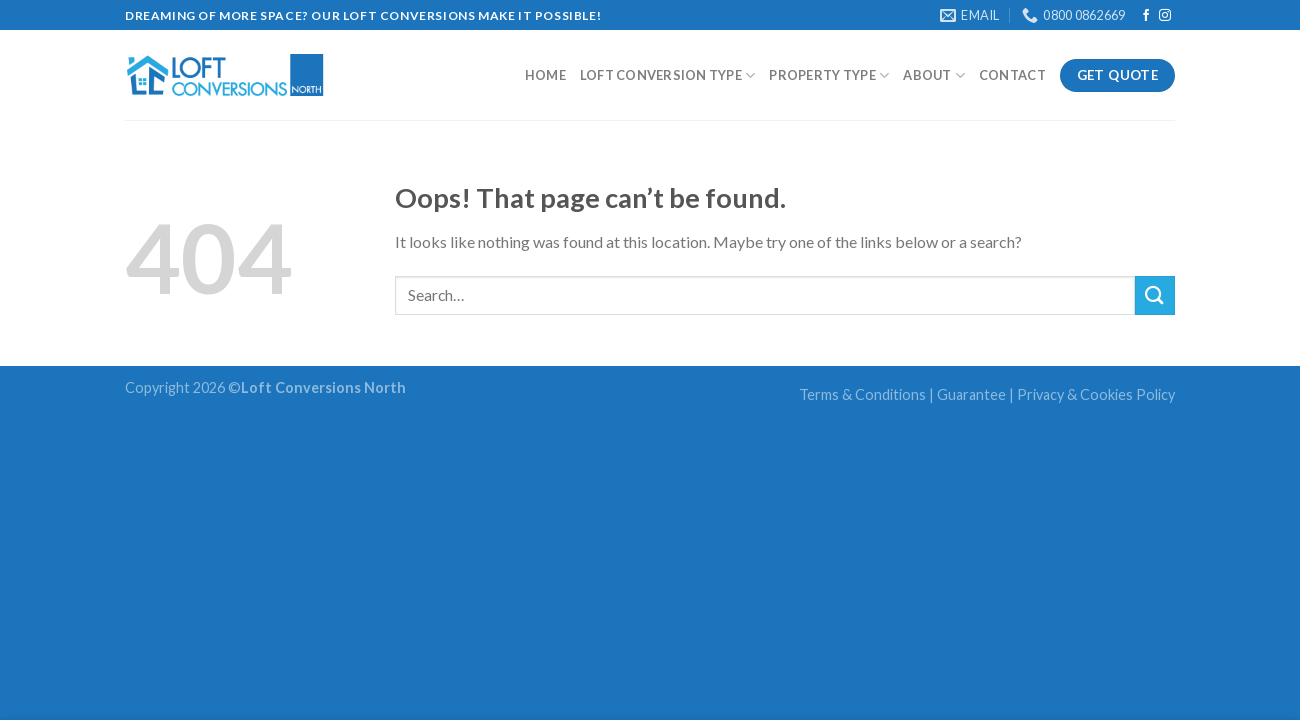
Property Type (829, 75)
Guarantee (971, 394)
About (934, 75)
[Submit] (1155, 295)
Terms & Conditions (862, 394)
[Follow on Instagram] (1165, 16)
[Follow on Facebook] (1146, 16)
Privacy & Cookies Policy (1096, 394)
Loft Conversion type (668, 75)
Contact (1012, 75)
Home (545, 75)
